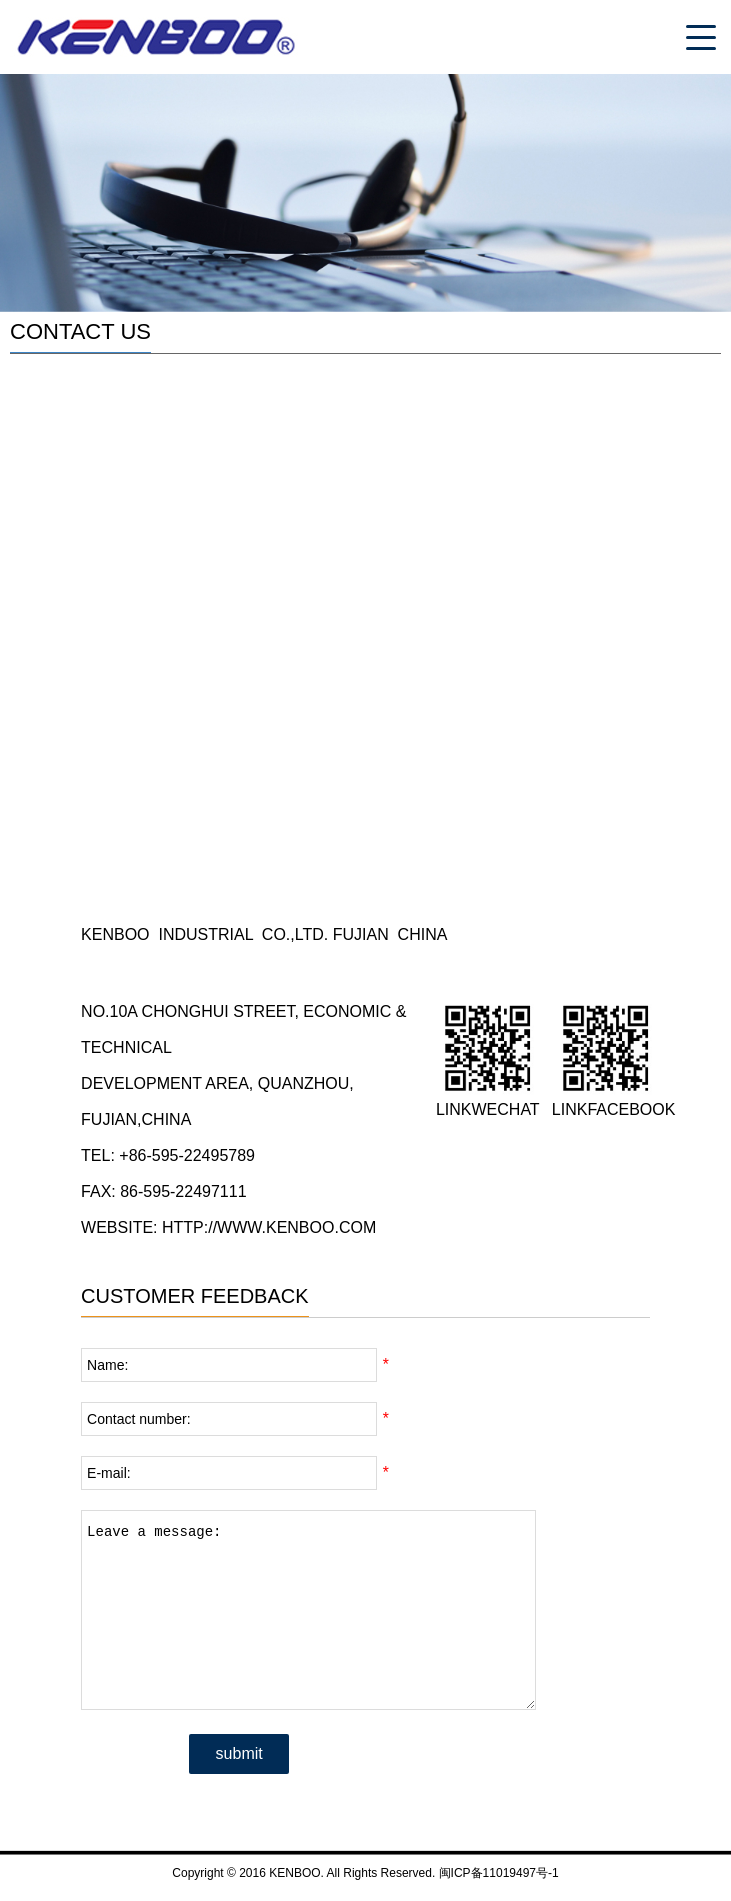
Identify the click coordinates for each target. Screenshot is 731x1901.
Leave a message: (308, 1610)
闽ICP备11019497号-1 (499, 1873)
